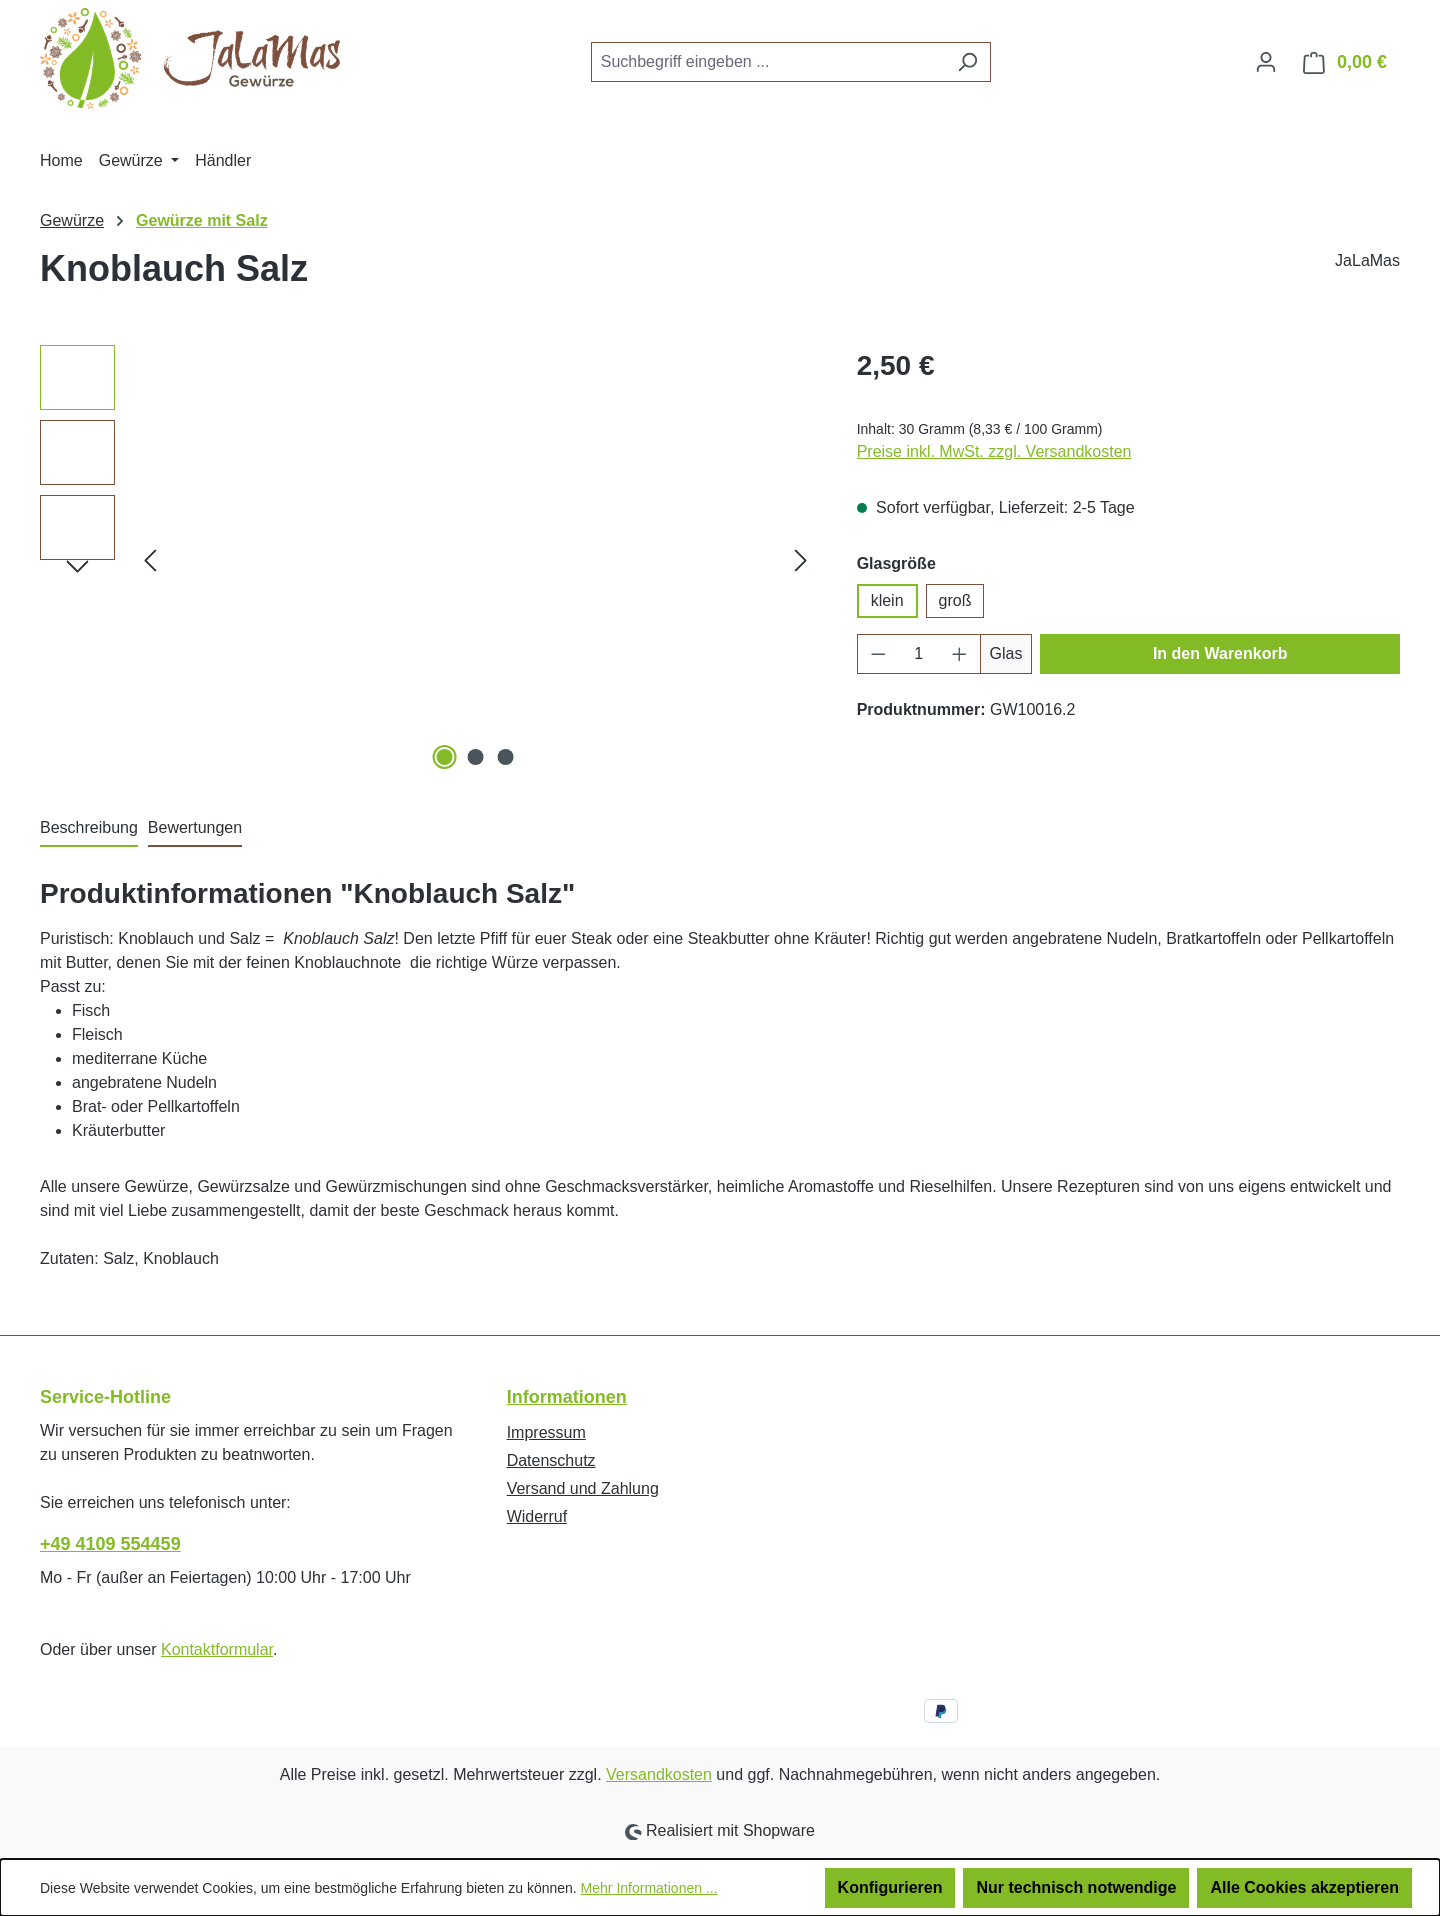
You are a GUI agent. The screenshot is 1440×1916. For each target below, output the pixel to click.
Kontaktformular (217, 1649)
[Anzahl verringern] (878, 654)
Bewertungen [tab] (195, 827)
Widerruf (537, 1516)
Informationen (567, 1397)
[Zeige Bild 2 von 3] (475, 757)
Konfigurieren (890, 1887)
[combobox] (768, 62)
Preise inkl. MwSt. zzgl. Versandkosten (994, 451)
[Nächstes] (801, 559)
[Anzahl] (918, 654)
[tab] (89, 829)
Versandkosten (659, 1774)
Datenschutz (551, 1460)
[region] (428, 560)
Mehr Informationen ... (649, 1888)
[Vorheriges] (150, 559)
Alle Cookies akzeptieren (1304, 1887)
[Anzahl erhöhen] (960, 654)
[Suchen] (967, 62)
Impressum (546, 1432)
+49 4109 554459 (110, 1544)
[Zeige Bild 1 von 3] (445, 757)
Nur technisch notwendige (1076, 1887)
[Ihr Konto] (1266, 62)
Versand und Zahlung (583, 1488)
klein (887, 600)
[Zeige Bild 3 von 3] (506, 757)
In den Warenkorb (1220, 653)
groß (955, 600)
